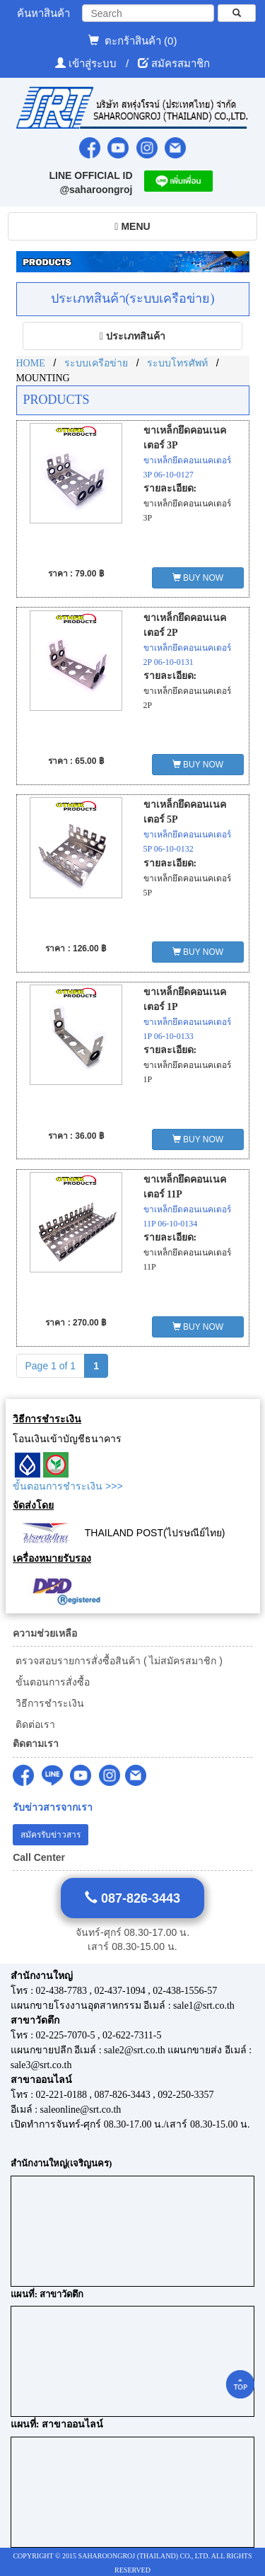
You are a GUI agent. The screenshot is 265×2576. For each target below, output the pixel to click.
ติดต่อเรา (34, 1724)
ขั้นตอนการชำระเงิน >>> (67, 1486)
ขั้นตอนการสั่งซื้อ (51, 1682)
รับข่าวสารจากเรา (53, 1807)
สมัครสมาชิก (180, 63)
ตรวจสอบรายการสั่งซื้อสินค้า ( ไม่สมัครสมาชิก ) (118, 1660)
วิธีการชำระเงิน (48, 1703)
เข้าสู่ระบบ (94, 63)
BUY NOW (197, 578)
